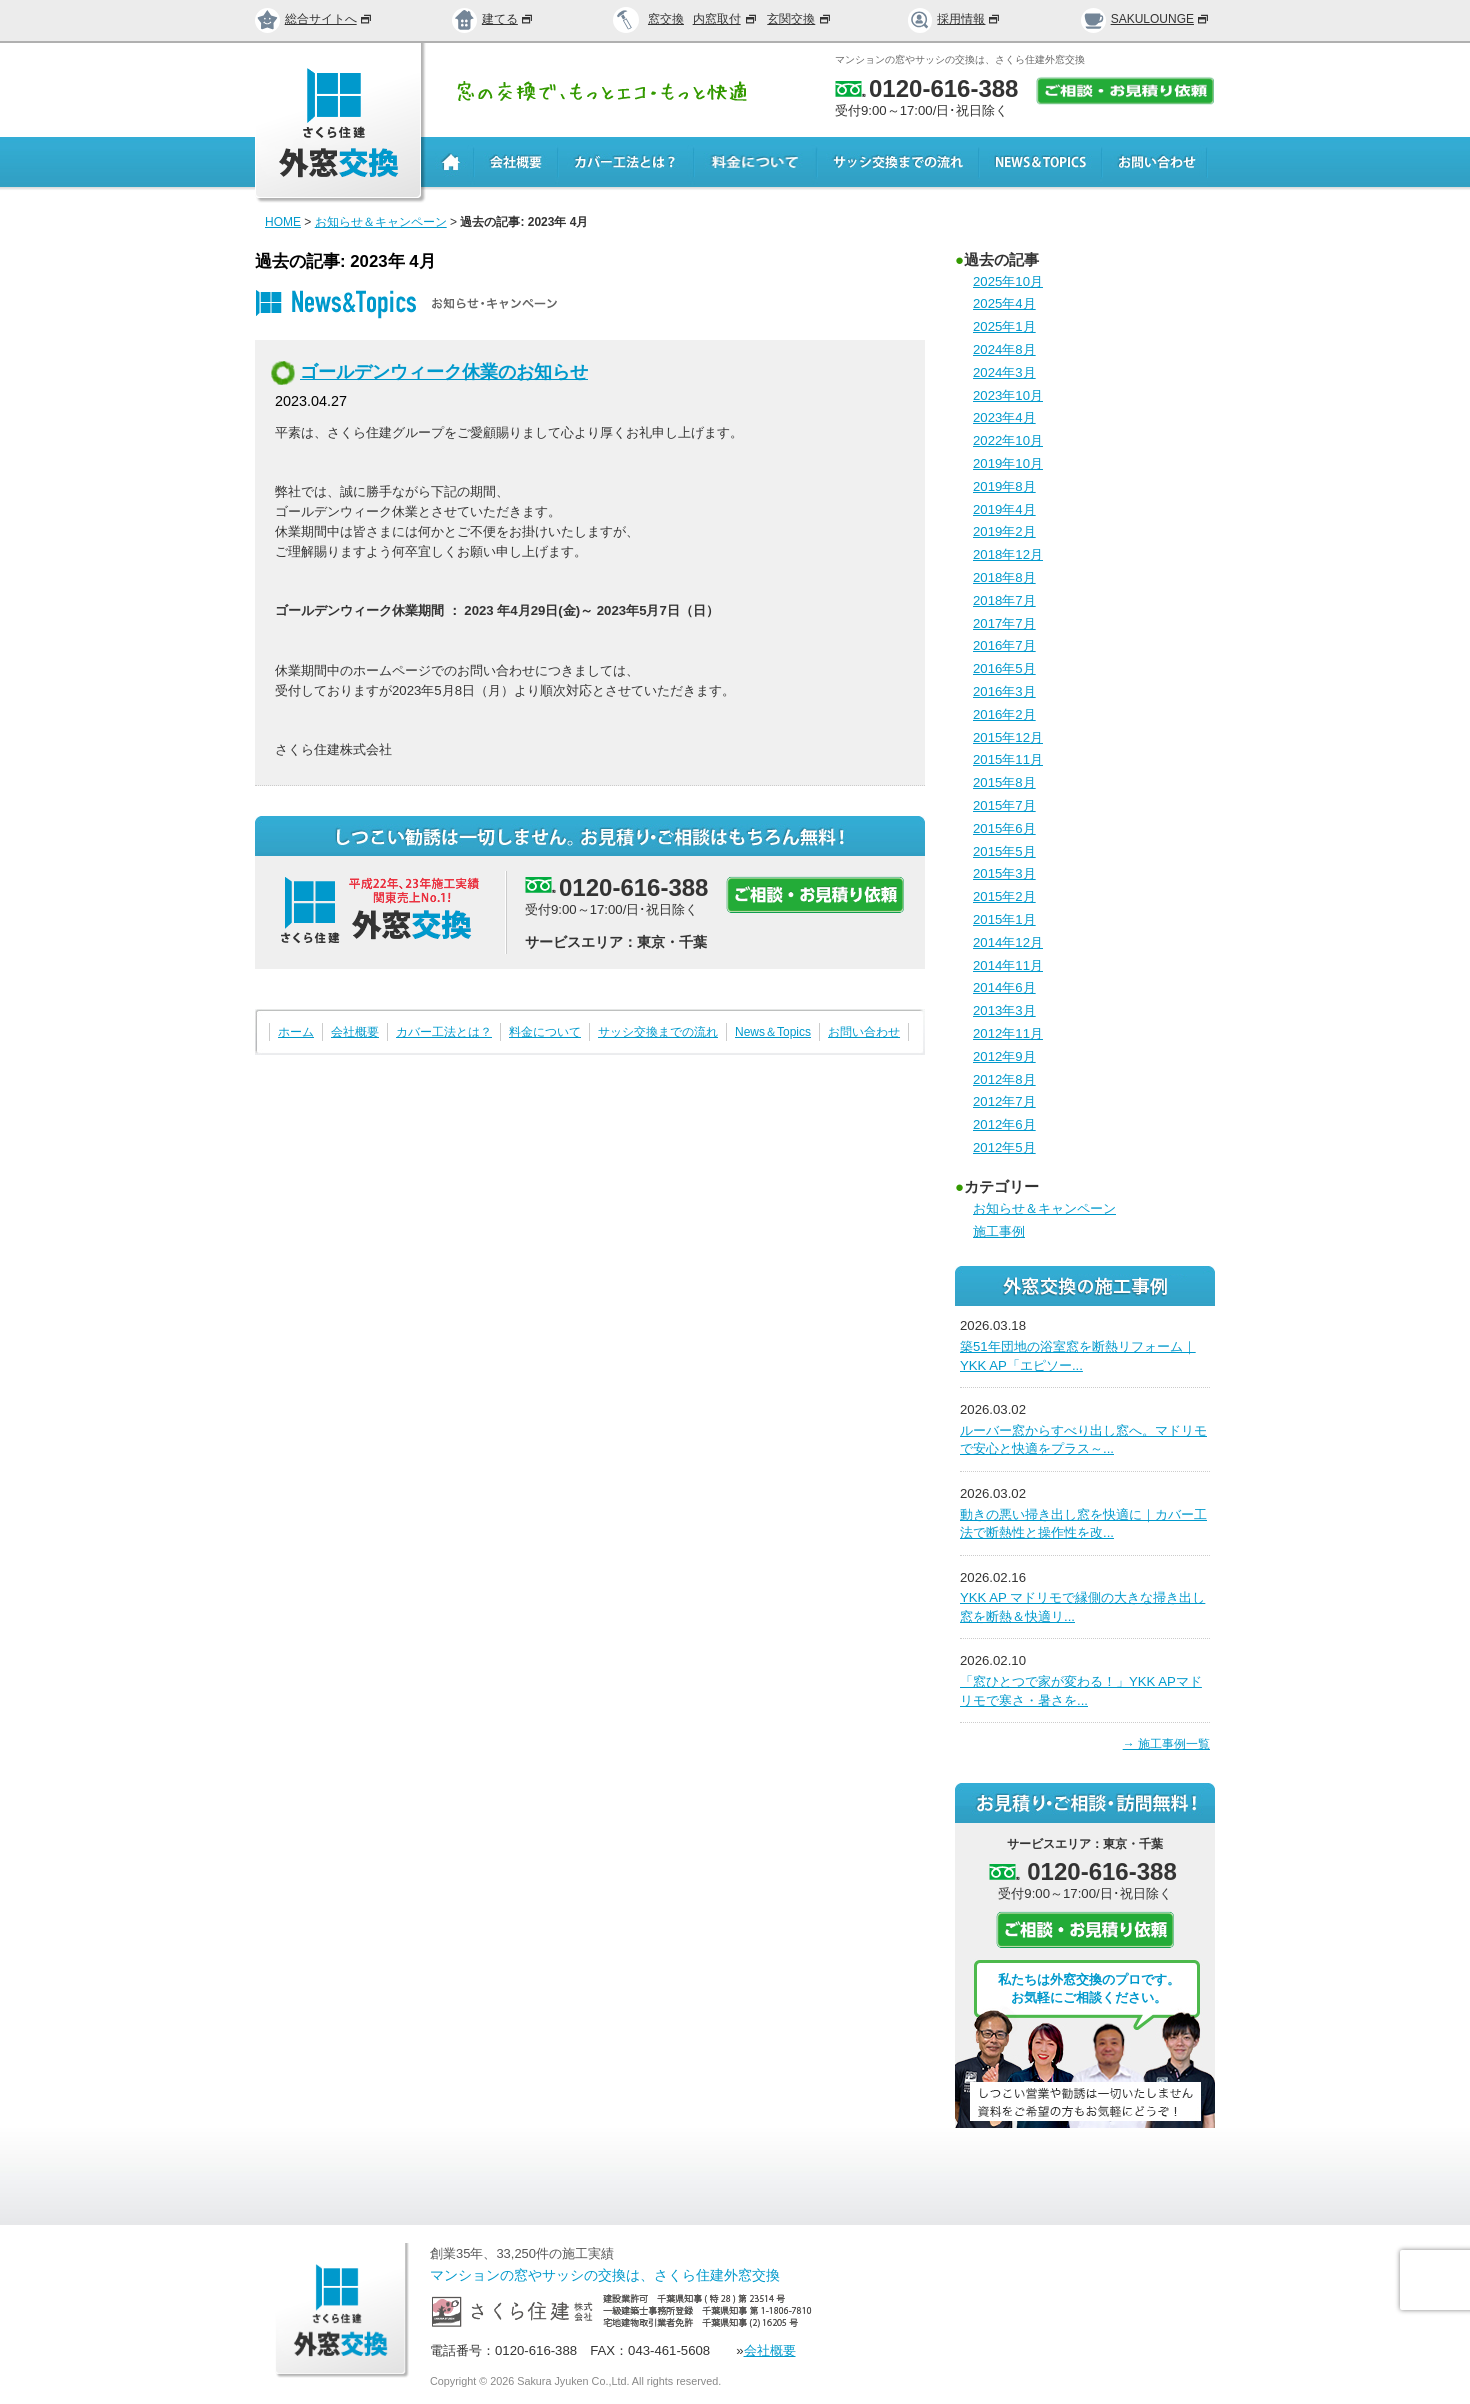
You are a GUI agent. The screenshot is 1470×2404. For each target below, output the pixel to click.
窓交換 (666, 19)
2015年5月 (1004, 851)
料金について (545, 1032)
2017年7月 (1004, 623)
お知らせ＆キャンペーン (381, 222)
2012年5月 (1004, 1147)
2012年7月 (1004, 1101)
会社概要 (355, 1032)
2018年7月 (1004, 600)
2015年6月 (1004, 828)
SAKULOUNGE (1145, 19)
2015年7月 (1004, 805)
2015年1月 (1004, 919)
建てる (493, 19)
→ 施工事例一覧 (1166, 1744)
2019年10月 (1008, 463)
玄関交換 (800, 19)
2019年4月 (1004, 509)
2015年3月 (1004, 873)
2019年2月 (1004, 531)
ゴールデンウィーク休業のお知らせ (444, 372)
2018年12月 (1008, 554)
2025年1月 (1004, 326)
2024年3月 (1004, 372)
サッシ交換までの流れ (658, 1032)
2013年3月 (1004, 1010)
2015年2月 (1004, 896)
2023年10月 (1008, 395)
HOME (283, 222)
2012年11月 (1008, 1033)
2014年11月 (1008, 965)
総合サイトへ (314, 19)
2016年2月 (1004, 714)
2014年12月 (1008, 942)
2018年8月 (1004, 577)
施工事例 (999, 1231)
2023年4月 (1004, 417)
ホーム (296, 1032)
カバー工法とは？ (444, 1032)
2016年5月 (1004, 668)
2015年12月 (1008, 737)
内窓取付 (726, 19)
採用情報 (955, 19)
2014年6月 (1004, 987)
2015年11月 (1008, 759)
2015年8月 (1004, 782)
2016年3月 (1004, 691)
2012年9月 (1004, 1056)
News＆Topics (773, 1032)
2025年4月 (1004, 303)
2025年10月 (1008, 281)
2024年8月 (1004, 349)
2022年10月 (1008, 440)
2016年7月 (1004, 645)
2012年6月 (1004, 1124)
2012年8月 (1004, 1079)
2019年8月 (1004, 486)
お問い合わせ (864, 1032)
